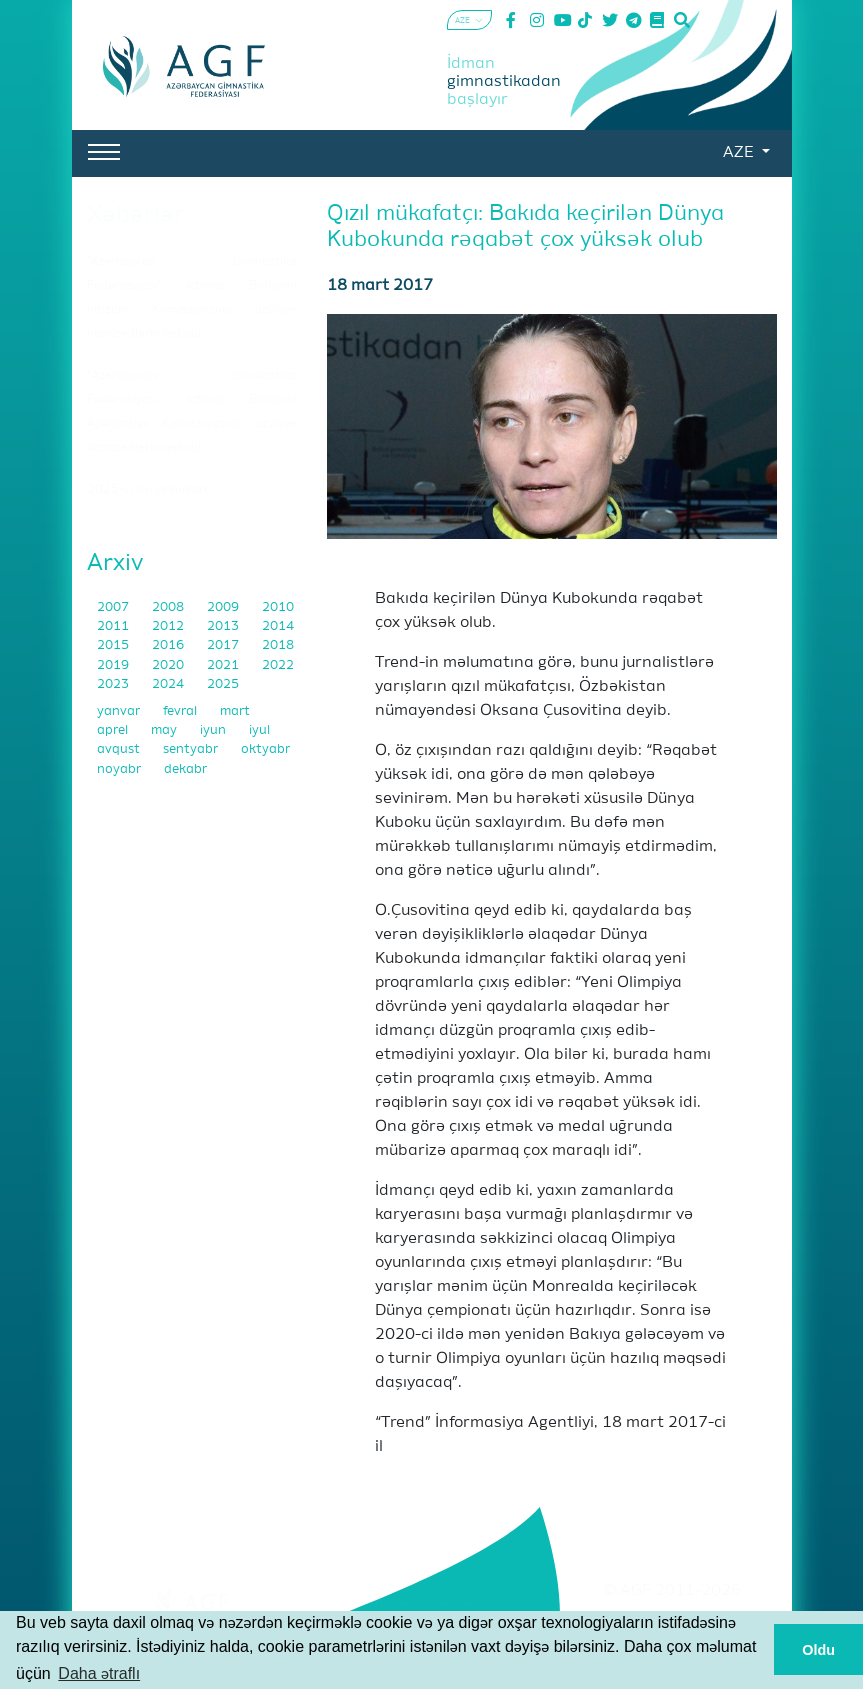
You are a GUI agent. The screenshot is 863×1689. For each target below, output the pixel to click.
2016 (169, 645)
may (165, 730)
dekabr (185, 769)
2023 (114, 684)
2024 (169, 684)
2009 (224, 607)
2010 (278, 607)
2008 (169, 607)
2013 (224, 626)
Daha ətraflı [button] (99, 1673)
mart (235, 711)
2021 (224, 665)
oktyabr (265, 749)
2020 (169, 665)
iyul (259, 730)
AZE (740, 153)
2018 (278, 645)
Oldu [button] (818, 1650)
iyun (214, 730)
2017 (224, 645)
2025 (223, 684)
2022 (278, 665)
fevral (181, 711)
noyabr (120, 769)
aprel (114, 730)
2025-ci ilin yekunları (147, 490)
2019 (114, 665)
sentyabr (192, 749)
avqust (120, 749)
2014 (278, 626)
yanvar (120, 711)
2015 (114, 645)
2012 (169, 626)
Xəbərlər (135, 215)
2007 (114, 607)
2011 (114, 626)
